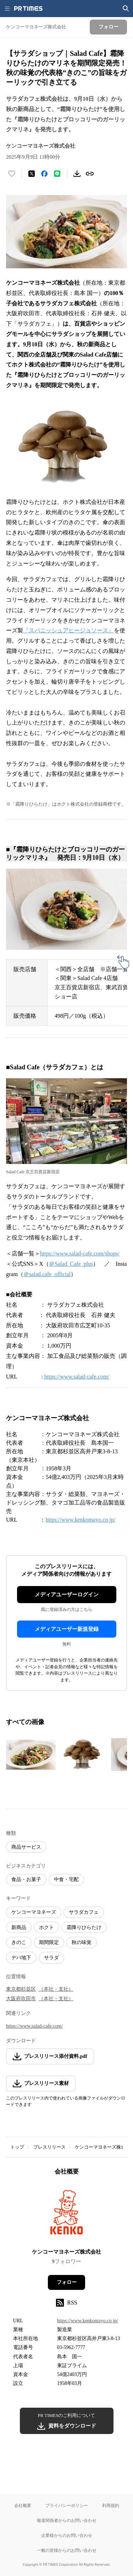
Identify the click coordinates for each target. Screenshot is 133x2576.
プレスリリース (49, 2147)
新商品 (18, 1927)
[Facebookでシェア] (44, 173)
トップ (17, 2147)
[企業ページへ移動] (66, 2214)
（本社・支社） (56, 1989)
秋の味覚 (82, 1942)
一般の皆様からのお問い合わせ (66, 2550)
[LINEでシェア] (57, 173)
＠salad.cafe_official (47, 1274)
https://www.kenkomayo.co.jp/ (80, 1520)
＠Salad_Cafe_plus (71, 1264)
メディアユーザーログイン (67, 1594)
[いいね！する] (11, 173)
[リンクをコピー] (89, 173)
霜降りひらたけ (84, 1927)
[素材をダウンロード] (77, 173)
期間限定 (49, 1942)
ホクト (46, 1927)
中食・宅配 (66, 1879)
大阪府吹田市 (21, 1998)
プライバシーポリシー (66, 2505)
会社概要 (22, 2505)
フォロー (67, 2282)
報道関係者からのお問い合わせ (66, 2520)
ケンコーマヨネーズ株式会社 (66, 2252)
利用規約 (110, 2505)
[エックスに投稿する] (31, 173)
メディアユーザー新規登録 (67, 1629)
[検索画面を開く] (126, 8)
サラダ (51, 1957)
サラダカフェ (84, 1912)
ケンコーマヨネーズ (33, 1912)
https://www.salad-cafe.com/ (76, 1377)
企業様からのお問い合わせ (66, 2535)
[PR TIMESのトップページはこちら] (28, 8)
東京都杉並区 (21, 1989)
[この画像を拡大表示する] (31, 1754)
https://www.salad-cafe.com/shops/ (80, 1253)
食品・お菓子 (26, 1879)
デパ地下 (21, 1957)
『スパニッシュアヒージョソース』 (68, 630)
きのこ (18, 1942)
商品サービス (26, 1847)
